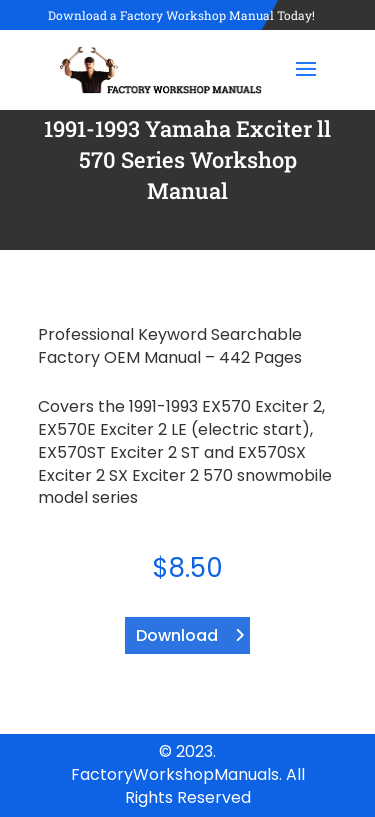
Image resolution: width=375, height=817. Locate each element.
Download (177, 635)
